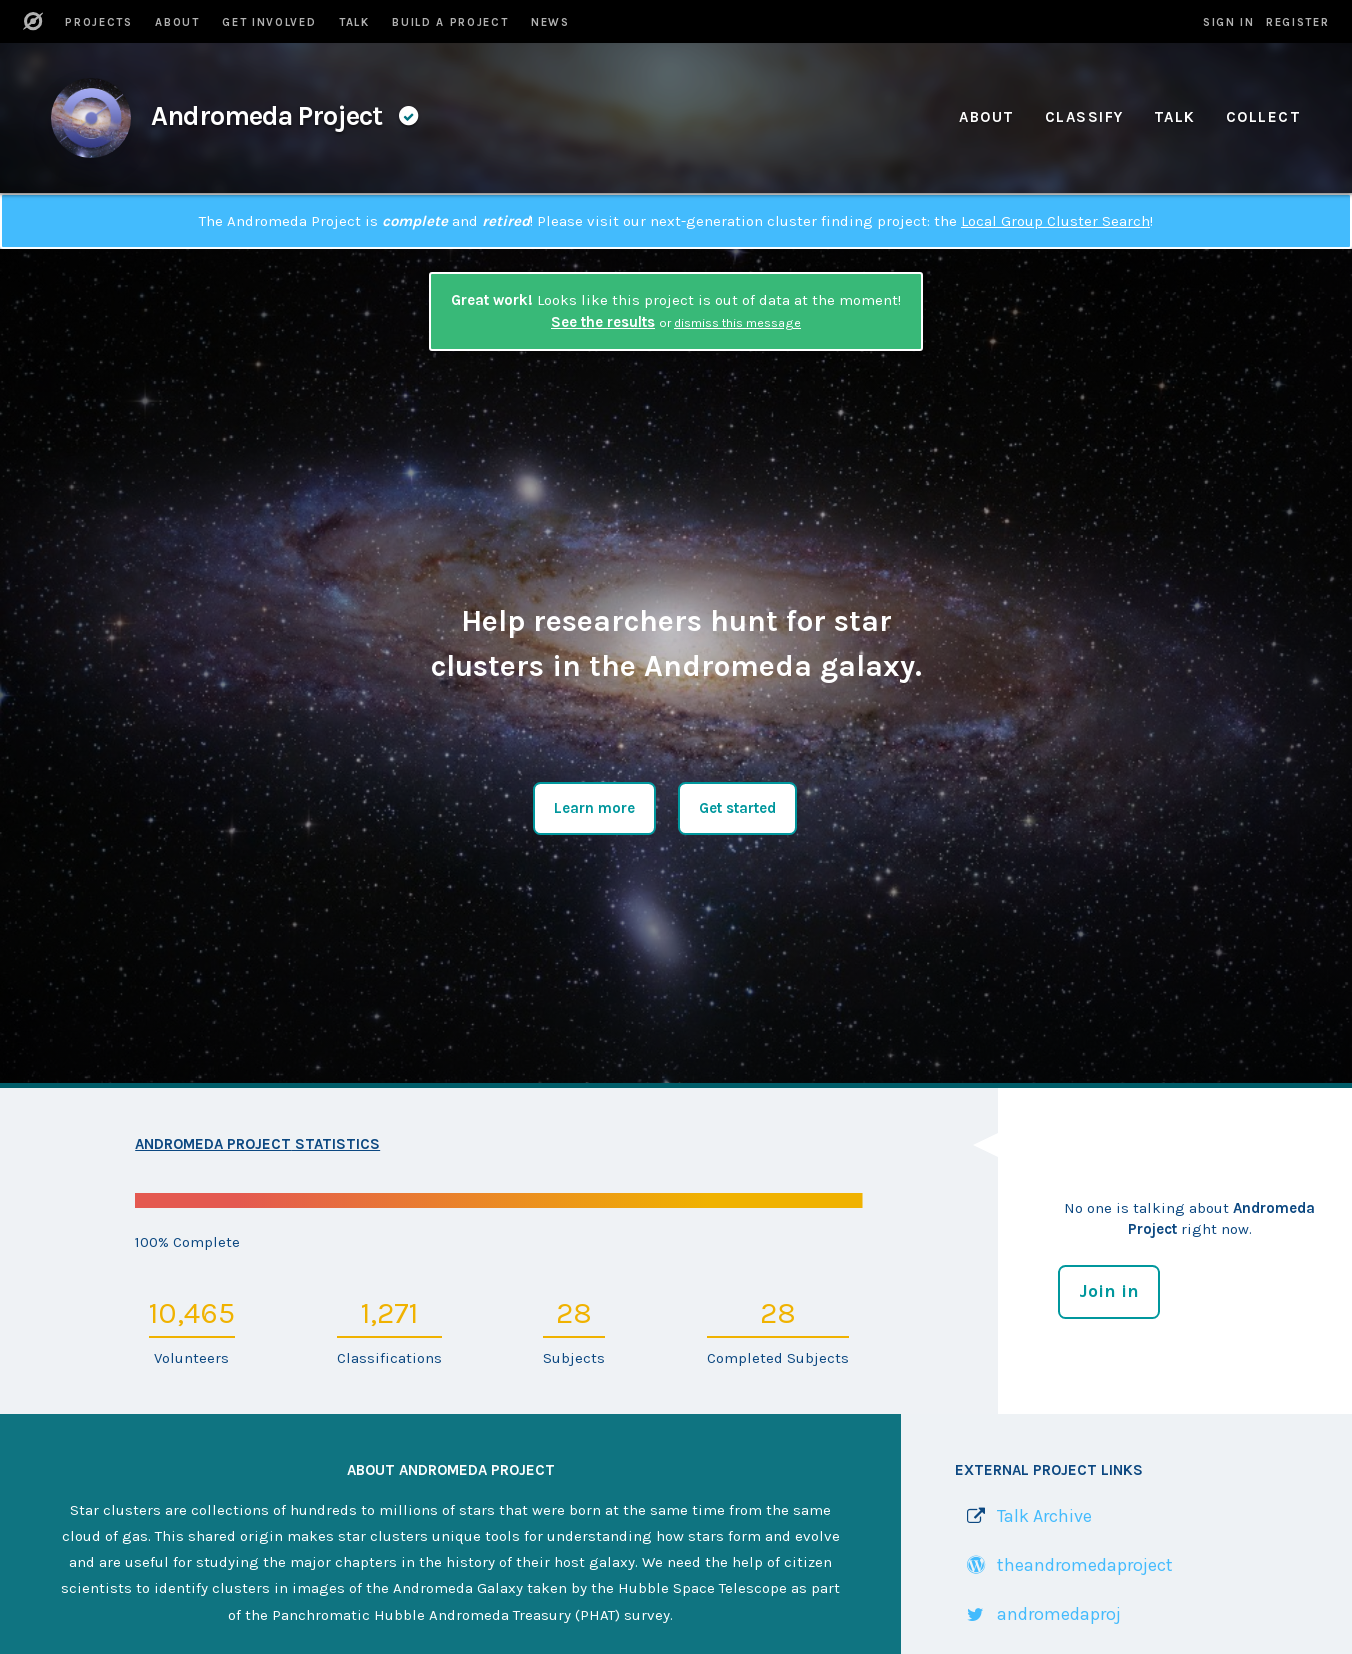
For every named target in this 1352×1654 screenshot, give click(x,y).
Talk (1175, 117)
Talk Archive (1044, 1516)
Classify (1084, 117)
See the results (603, 322)
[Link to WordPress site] (1063, 1565)
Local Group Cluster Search (1055, 221)
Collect (1264, 117)
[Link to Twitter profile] (1037, 1614)
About (987, 117)
